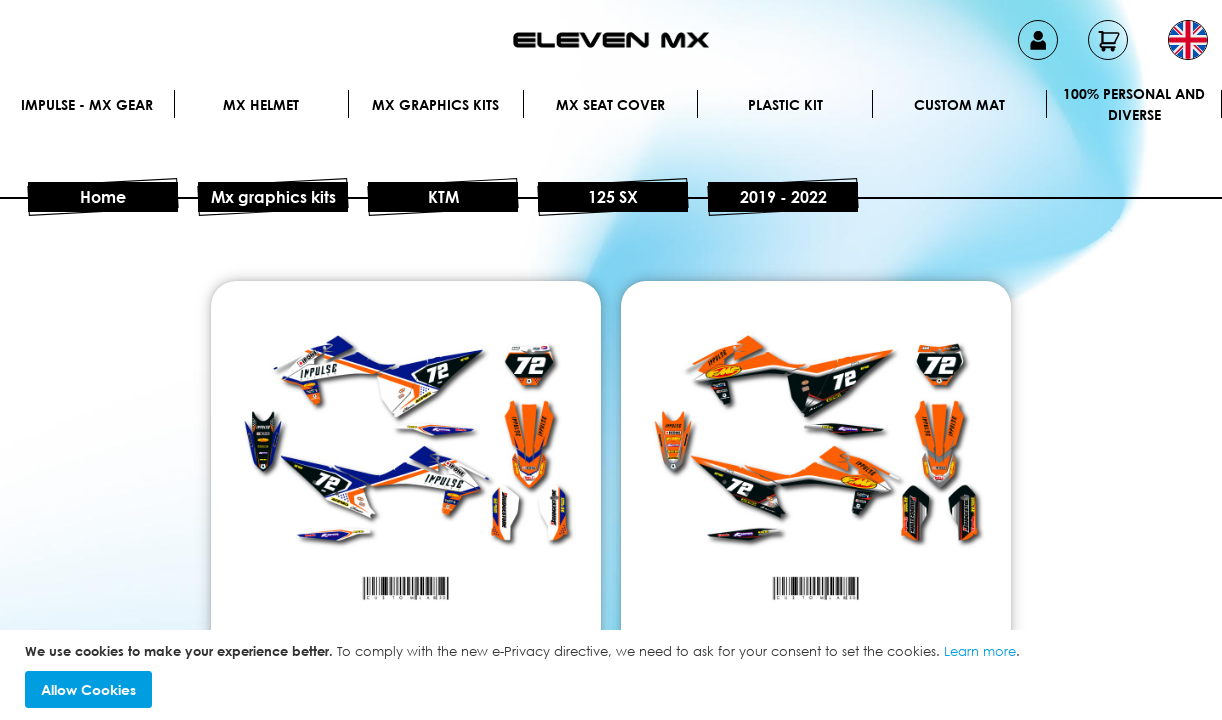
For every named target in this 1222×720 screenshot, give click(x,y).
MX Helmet (261, 104)
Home (103, 197)
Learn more (980, 651)
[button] (1188, 40)
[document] (613, 675)
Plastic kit (785, 104)
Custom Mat (959, 104)
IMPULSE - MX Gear (87, 104)
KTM (443, 197)
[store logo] (611, 40)
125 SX (613, 197)
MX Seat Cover (610, 104)
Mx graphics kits (435, 104)
